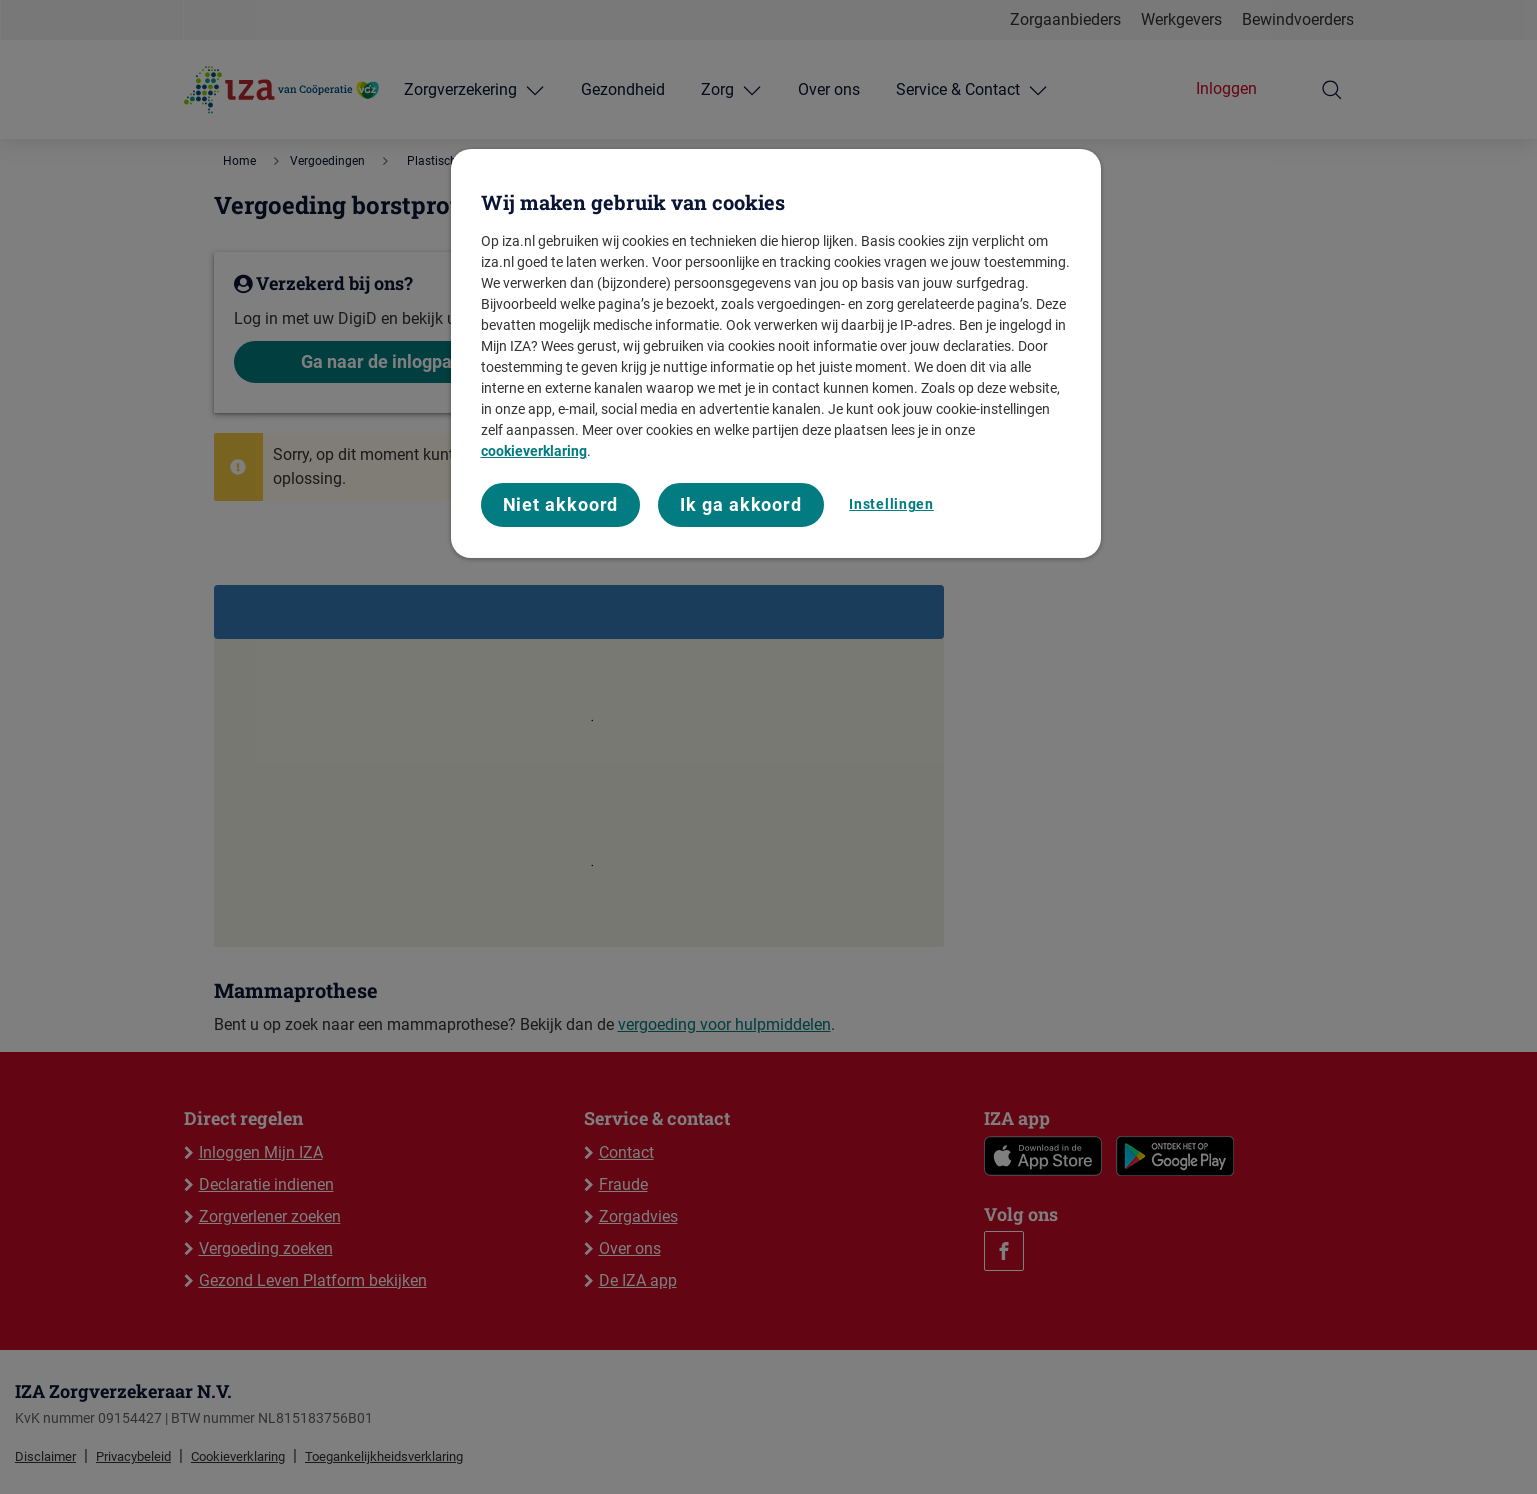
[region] (776, 353)
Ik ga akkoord (741, 504)
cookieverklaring (534, 451)
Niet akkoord (561, 504)
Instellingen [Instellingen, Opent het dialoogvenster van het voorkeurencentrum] (891, 504)
